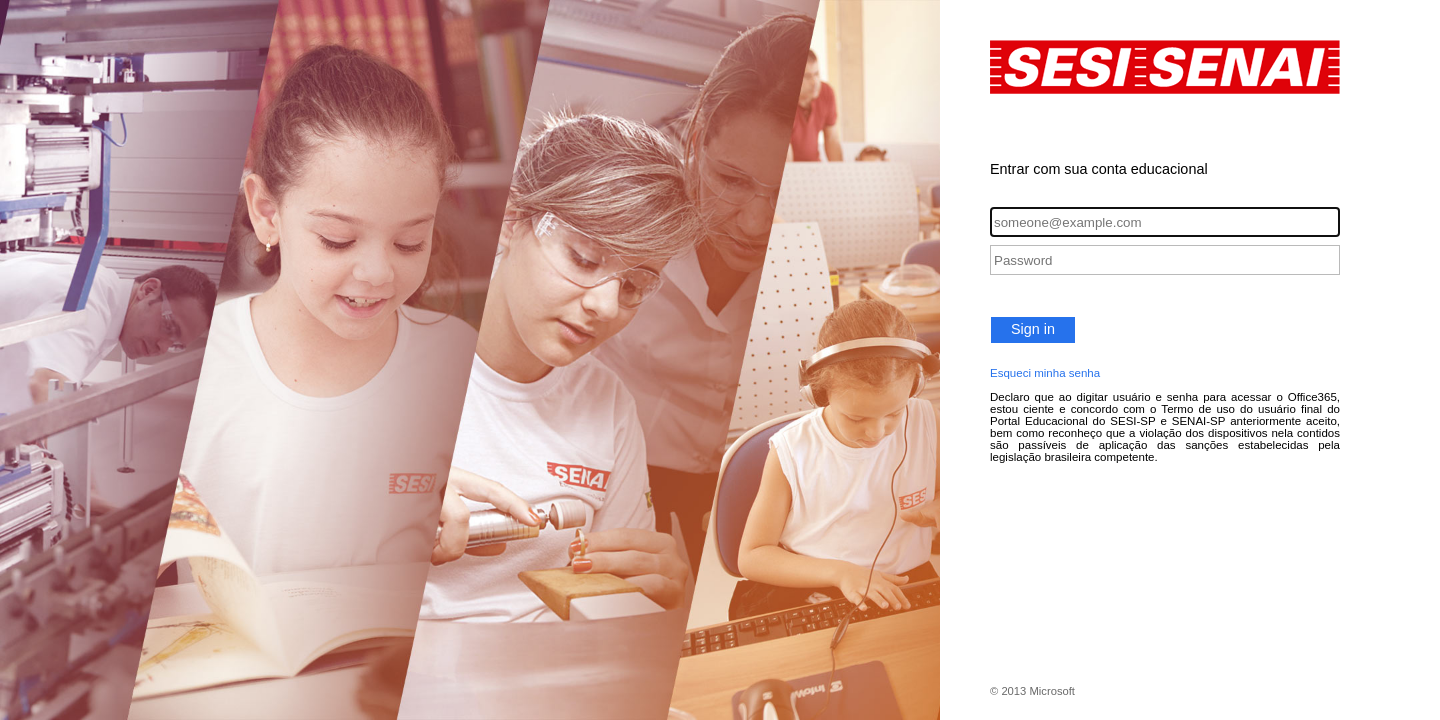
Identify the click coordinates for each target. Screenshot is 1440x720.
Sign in (1033, 329)
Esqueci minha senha (1045, 373)
